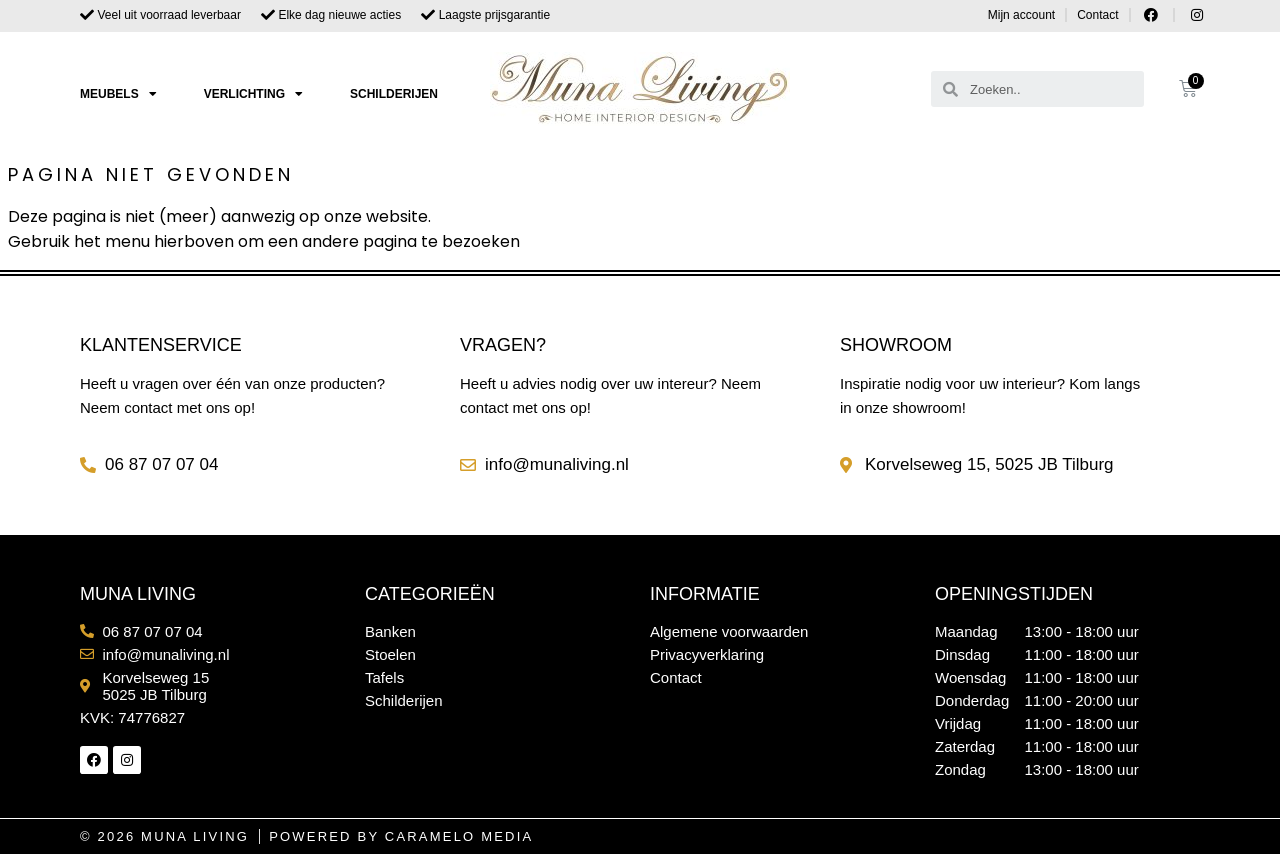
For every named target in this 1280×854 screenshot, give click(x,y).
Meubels (118, 94)
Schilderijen (394, 94)
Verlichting (253, 94)
